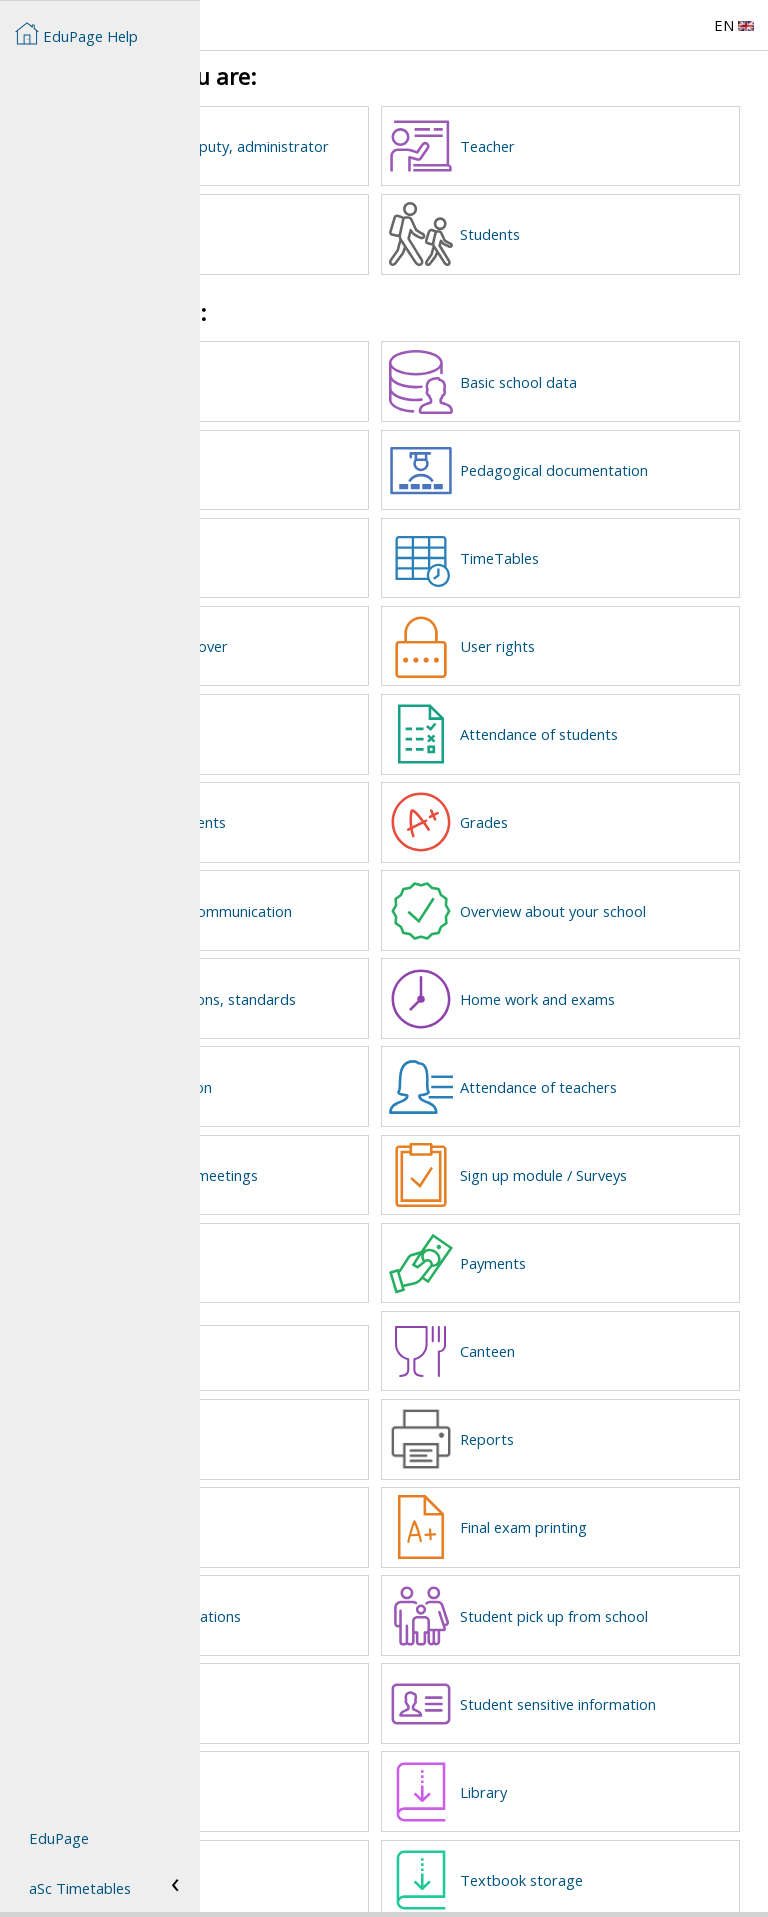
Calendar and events (358, 808)
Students (592, 232)
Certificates (328, 1756)
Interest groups (342, 1670)
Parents (316, 232)
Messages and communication (341, 895)
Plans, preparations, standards (357, 981)
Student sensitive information (619, 1670)
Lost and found (327, 1332)
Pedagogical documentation (613, 464)
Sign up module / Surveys (645, 1153)
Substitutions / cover (359, 636)
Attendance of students (641, 722)
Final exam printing (625, 1497)
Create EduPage (344, 378)
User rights (599, 636)
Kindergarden (335, 1411)
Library (585, 1756)
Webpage (322, 550)
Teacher (589, 146)
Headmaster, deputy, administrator (361, 146)
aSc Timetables (80, 1888)
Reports (589, 1411)
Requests (321, 1239)
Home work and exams (639, 981)
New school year (342, 1497)
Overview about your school (631, 895)
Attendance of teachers (640, 1067)
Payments (595, 1239)
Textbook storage (623, 1842)
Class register (335, 722)
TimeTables (601, 550)
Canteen (589, 1325)
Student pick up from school (632, 1584)
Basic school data (620, 378)
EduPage (59, 1838)
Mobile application (351, 1067)
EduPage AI (328, 1842)
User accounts (338, 464)
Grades (586, 808)
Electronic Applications (365, 1584)
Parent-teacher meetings (374, 1153)
